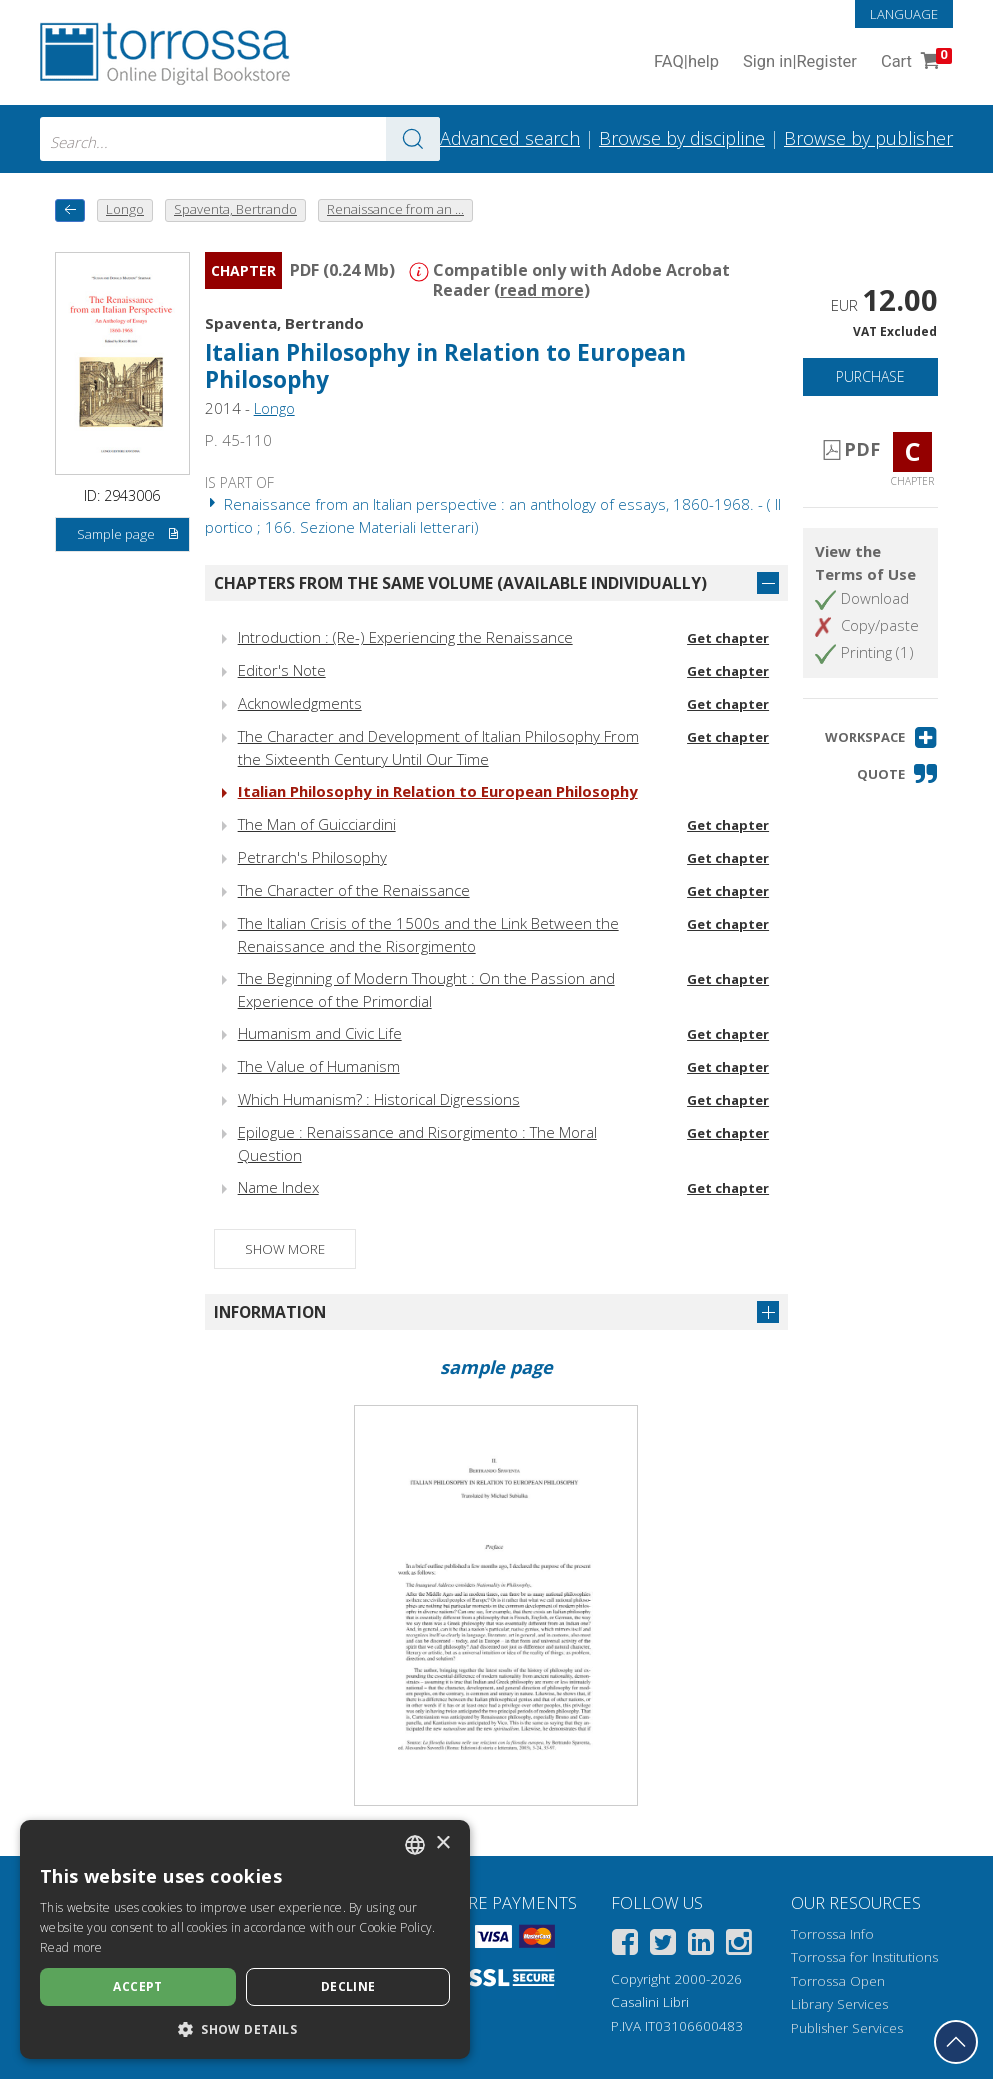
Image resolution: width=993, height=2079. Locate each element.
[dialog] (245, 1939)
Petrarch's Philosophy (312, 857)
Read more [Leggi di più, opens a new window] (71, 1947)
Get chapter (728, 638)
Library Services (839, 2004)
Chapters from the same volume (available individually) (460, 583)
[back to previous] (70, 210)
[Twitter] (663, 1945)
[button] (881, 737)
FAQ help (686, 62)
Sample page (128, 535)
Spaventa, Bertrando (284, 323)
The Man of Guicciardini (317, 824)
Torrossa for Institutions (864, 1957)
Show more (285, 1249)
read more (542, 290)
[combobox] (240, 139)
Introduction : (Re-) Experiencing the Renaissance (405, 637)
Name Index (278, 1187)
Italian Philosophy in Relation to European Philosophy (445, 366)
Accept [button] (137, 1986)
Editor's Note (282, 670)
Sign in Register (800, 62)
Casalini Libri (650, 2002)
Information (270, 1312)
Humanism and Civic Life (320, 1033)
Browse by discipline (682, 138)
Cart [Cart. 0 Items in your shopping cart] (914, 62)
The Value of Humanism (319, 1066)
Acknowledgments (300, 703)
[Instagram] (739, 1945)
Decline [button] (348, 1986)
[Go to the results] (413, 139)
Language (904, 14)
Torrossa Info (832, 1934)
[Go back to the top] (956, 2042)
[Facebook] (625, 1945)
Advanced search (510, 138)
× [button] (442, 1843)
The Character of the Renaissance (354, 890)
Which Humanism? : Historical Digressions (379, 1099)
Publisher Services (847, 2028)
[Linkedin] (701, 1945)
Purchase (870, 376)
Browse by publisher (868, 138)
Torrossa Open (838, 1981)
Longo (274, 408)
